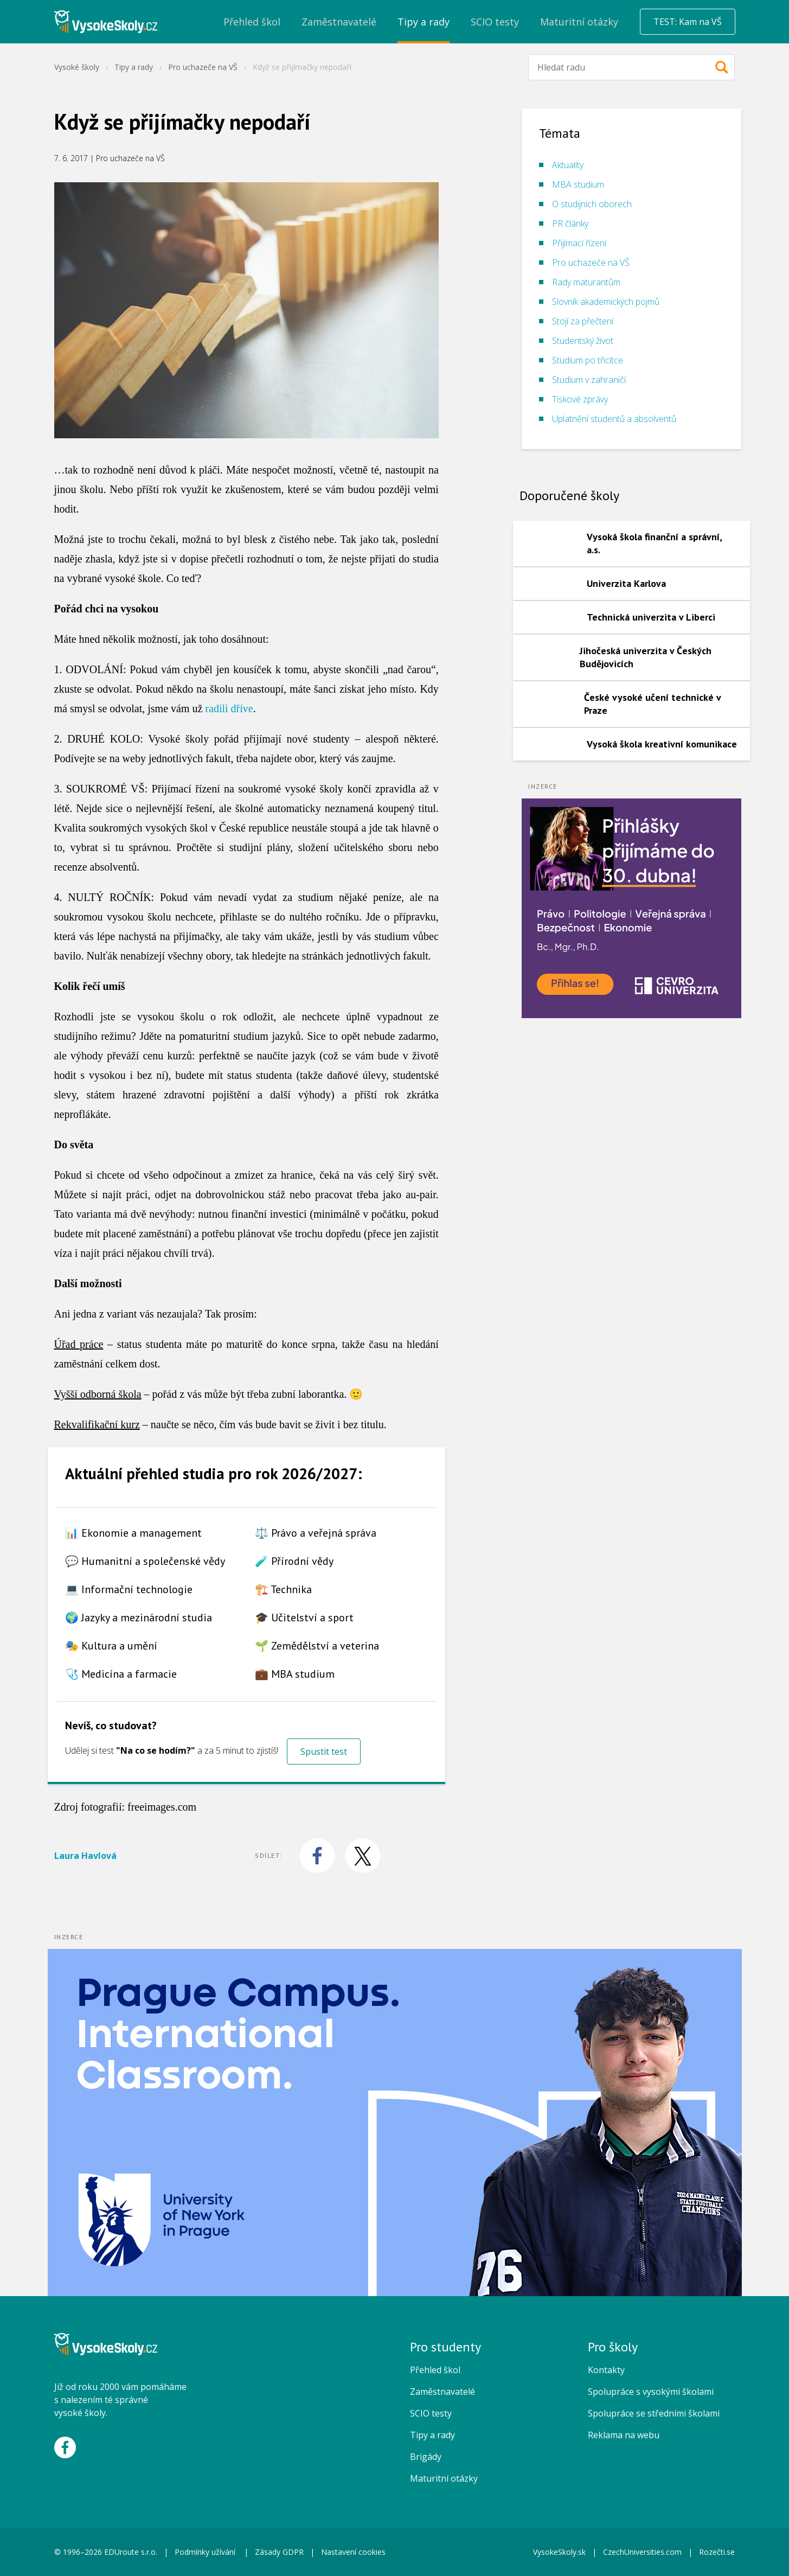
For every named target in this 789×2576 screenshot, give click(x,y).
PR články (570, 223)
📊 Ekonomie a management (133, 1533)
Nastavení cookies (353, 2552)
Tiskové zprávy (580, 399)
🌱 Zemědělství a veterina (317, 1646)
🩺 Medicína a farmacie (121, 1674)
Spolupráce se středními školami (654, 2413)
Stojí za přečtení (582, 321)
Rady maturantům (586, 282)
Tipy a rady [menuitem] (423, 21)
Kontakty (606, 2370)
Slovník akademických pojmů (605, 302)
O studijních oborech (592, 204)
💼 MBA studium (295, 1674)
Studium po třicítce (587, 360)
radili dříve (229, 708)
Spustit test (323, 1751)
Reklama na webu (623, 2435)
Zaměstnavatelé (442, 2392)
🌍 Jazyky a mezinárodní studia (138, 1617)
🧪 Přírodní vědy (294, 1561)
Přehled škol (435, 2370)
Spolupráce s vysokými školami (651, 2392)
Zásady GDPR (279, 2552)
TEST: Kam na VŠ (687, 22)
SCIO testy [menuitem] (495, 21)
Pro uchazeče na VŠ (203, 67)
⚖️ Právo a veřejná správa (315, 1533)
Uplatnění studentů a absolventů (614, 419)
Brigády (425, 2457)
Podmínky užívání (206, 2552)
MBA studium (578, 184)
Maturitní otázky (444, 2478)
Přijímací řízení (579, 243)
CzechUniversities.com (642, 2552)
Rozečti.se (717, 2552)
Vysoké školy (76, 67)
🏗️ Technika (283, 1589)
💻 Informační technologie (129, 1589)
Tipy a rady (133, 67)
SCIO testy (431, 2413)
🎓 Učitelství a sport (304, 1617)
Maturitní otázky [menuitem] (579, 21)
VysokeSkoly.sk (559, 2552)
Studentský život (582, 341)
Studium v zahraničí (589, 380)
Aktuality (567, 165)
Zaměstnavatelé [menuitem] (339, 21)
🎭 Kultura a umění (111, 1646)
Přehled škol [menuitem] (251, 21)
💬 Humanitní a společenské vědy (145, 1561)
